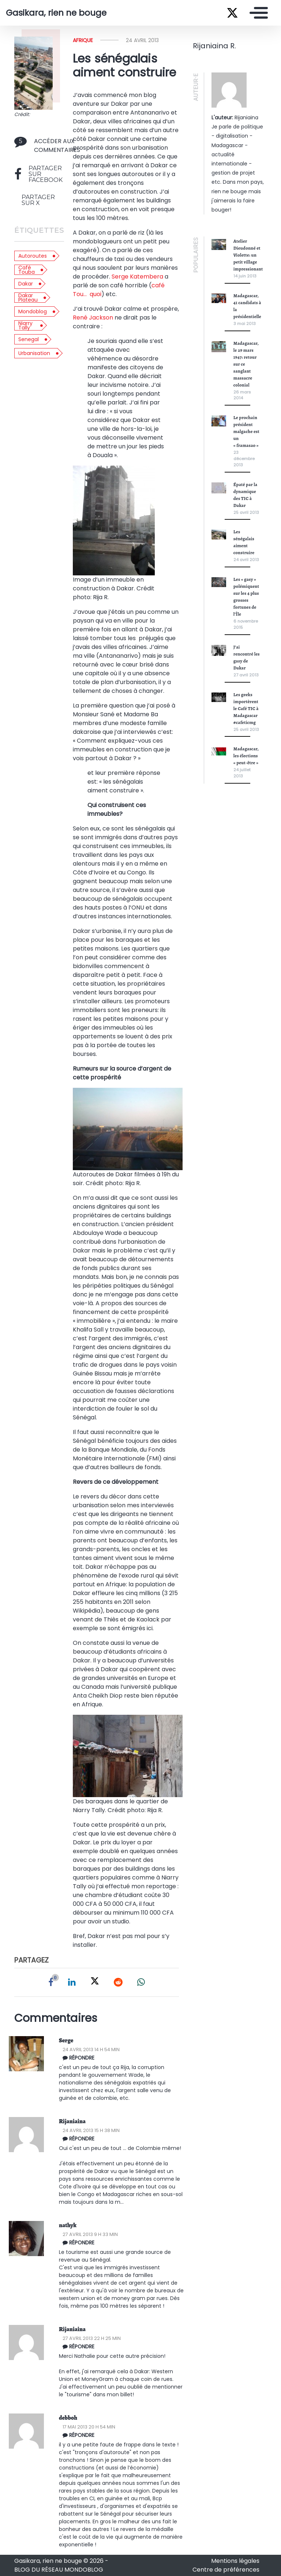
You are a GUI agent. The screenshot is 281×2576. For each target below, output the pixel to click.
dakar (25, 283)
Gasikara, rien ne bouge (56, 13)
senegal (28, 339)
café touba (26, 270)
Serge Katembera (137, 276)
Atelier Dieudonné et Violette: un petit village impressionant (248, 255)
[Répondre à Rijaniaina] (121, 2346)
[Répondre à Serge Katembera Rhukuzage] (121, 2058)
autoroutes (32, 256)
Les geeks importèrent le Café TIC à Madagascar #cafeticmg (246, 708)
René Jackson (93, 317)
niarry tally (25, 325)
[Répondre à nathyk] (121, 2243)
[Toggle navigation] (257, 12)
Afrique (83, 40)
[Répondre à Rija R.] (121, 2139)
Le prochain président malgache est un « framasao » (246, 431)
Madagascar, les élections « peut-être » (246, 756)
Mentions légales (235, 2561)
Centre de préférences (225, 2569)
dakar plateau (28, 297)
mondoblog (32, 311)
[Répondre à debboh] (121, 2435)
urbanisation (34, 353)
